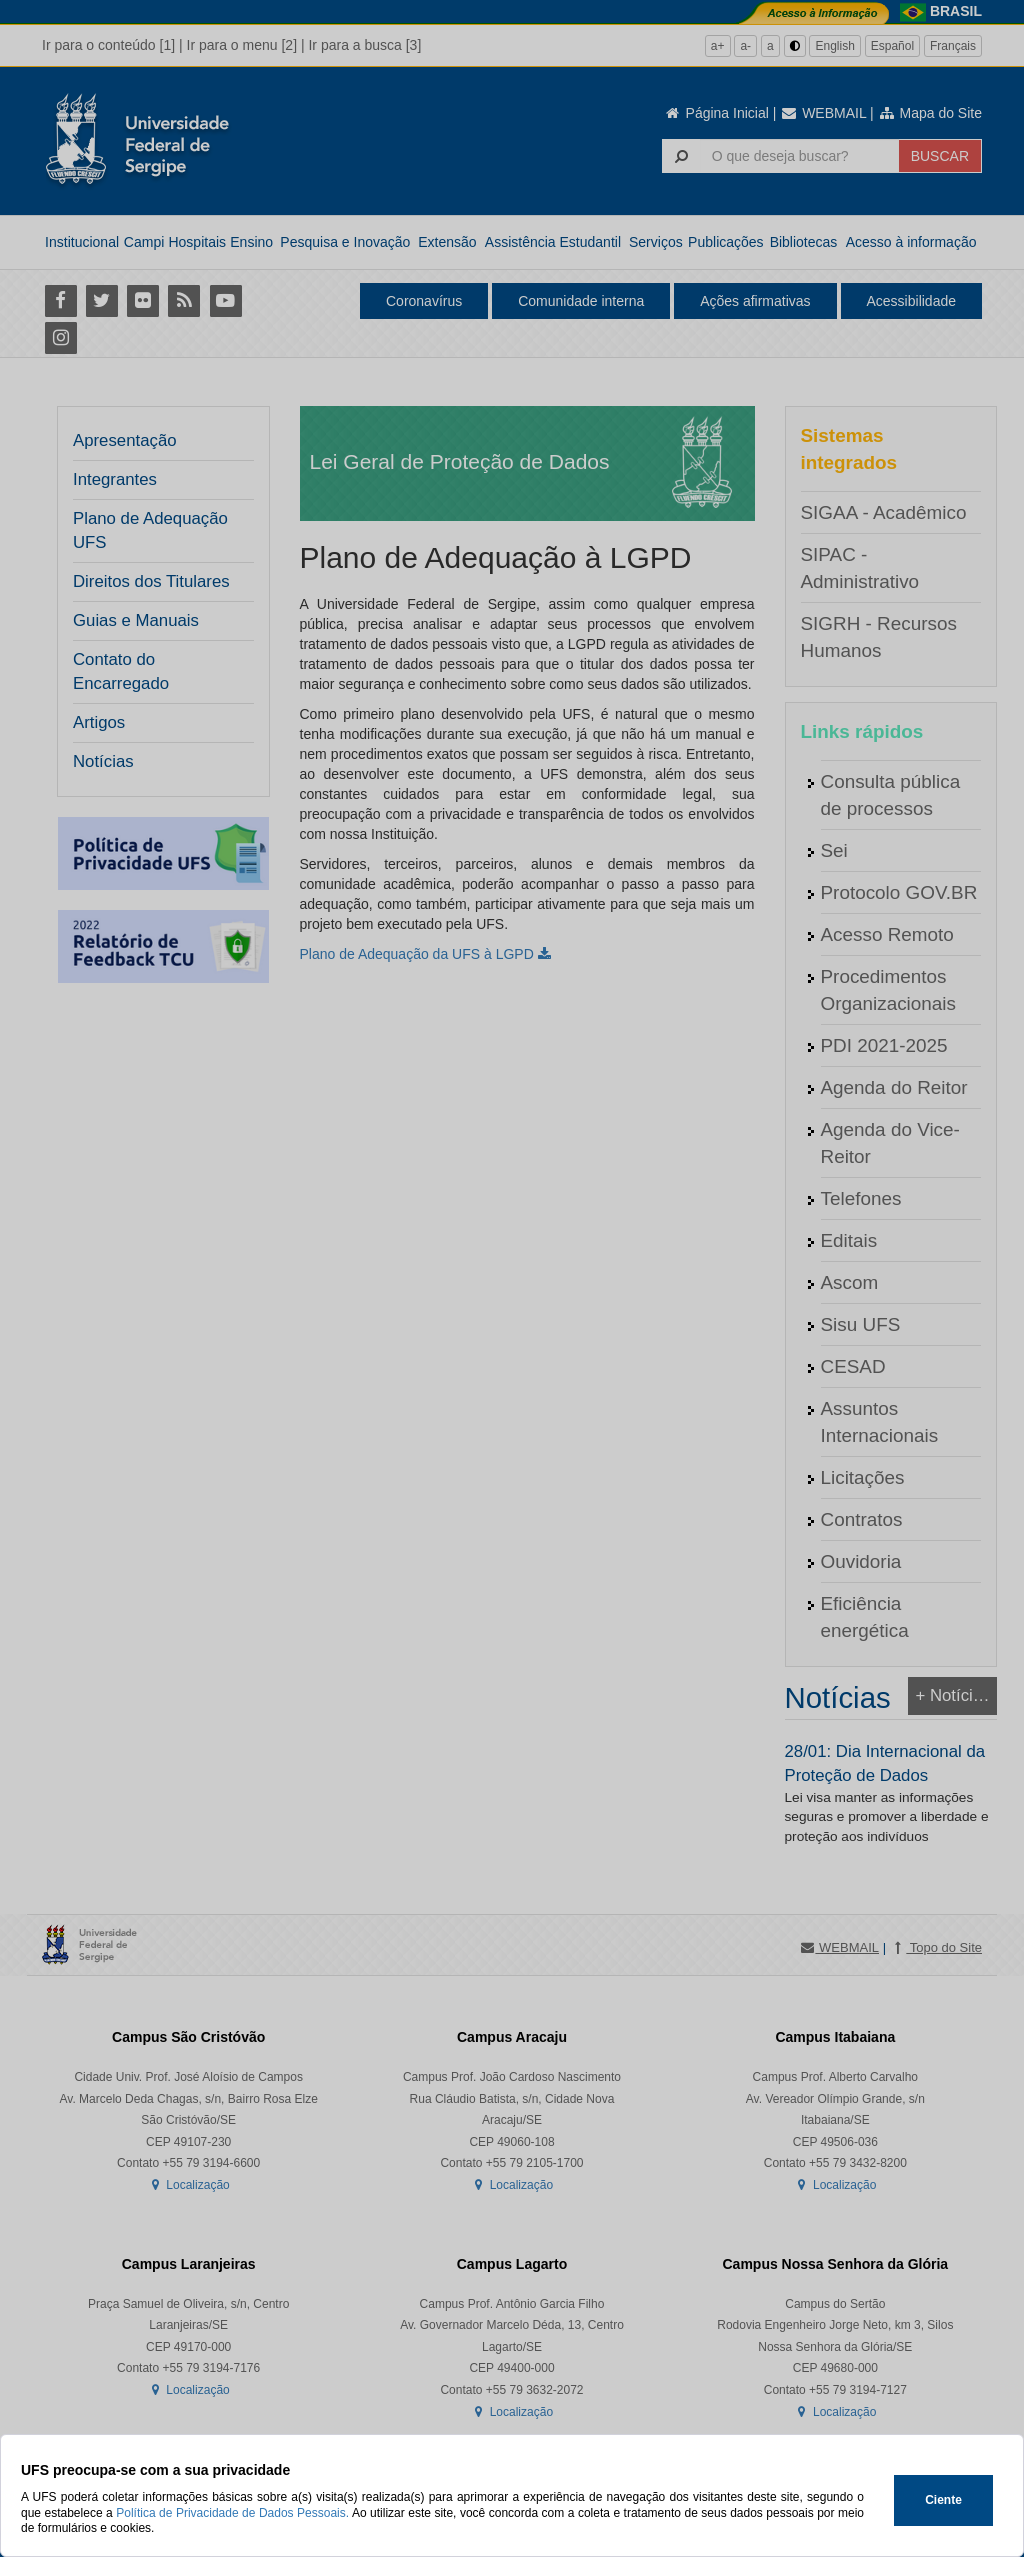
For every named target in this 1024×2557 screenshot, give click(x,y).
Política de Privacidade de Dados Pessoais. (232, 2513)
